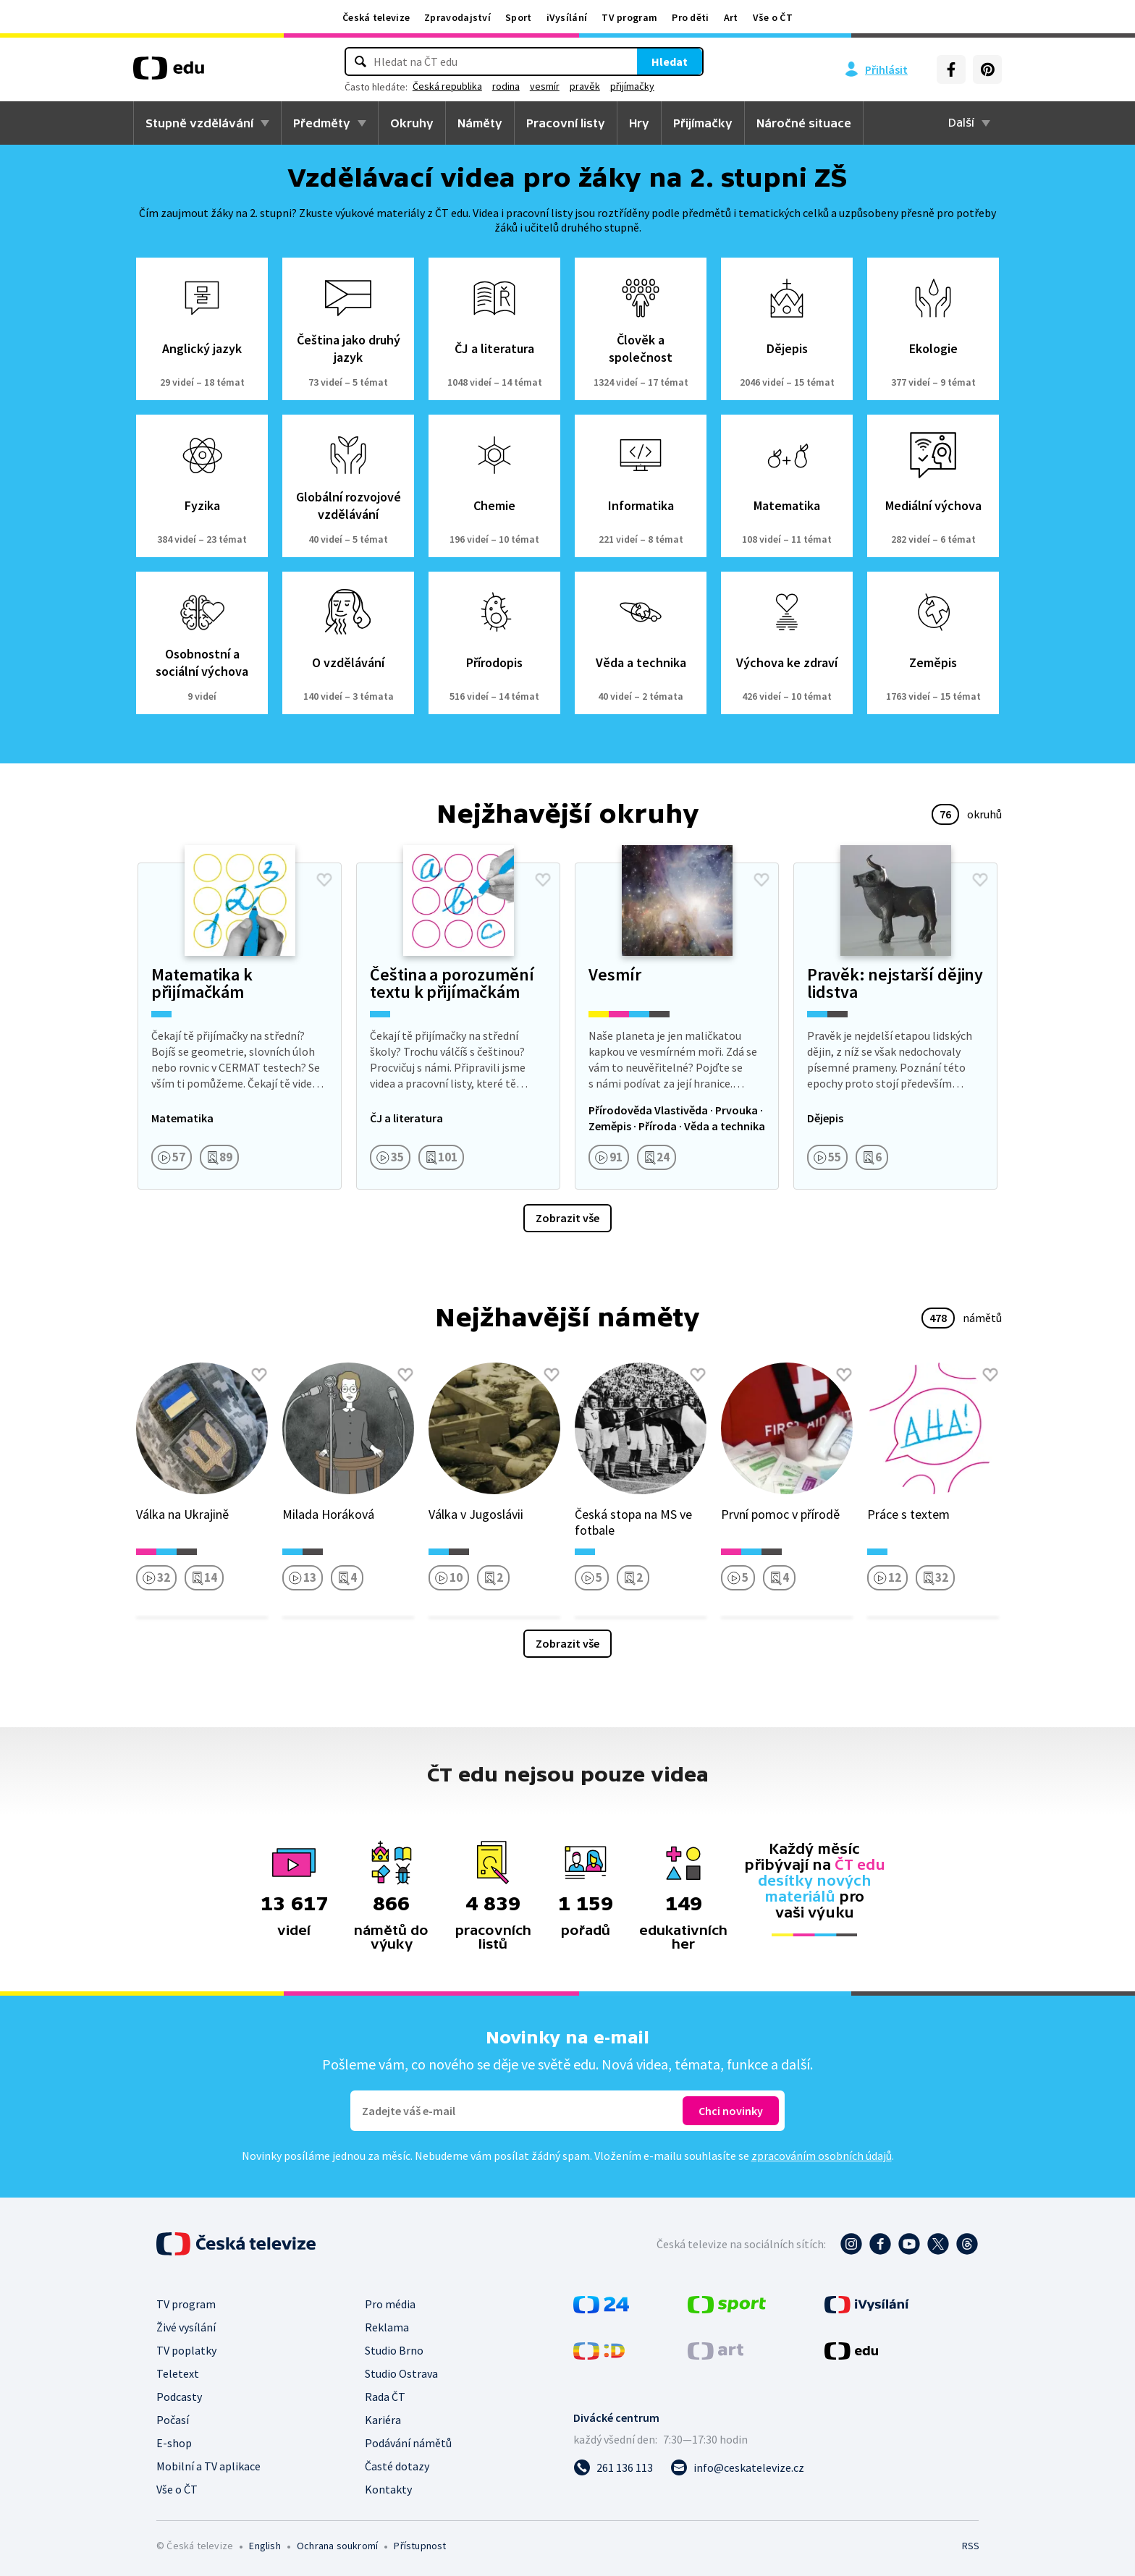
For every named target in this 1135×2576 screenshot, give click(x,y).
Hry (639, 123)
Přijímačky (703, 123)
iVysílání (567, 17)
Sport (518, 17)
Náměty (479, 123)
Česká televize (376, 17)
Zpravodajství (457, 17)
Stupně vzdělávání (199, 123)
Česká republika (477, 86)
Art (731, 17)
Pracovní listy (565, 123)
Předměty (321, 123)
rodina (535, 86)
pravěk (614, 86)
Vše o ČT (773, 17)
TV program (629, 17)
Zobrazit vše (567, 1218)
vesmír (574, 86)
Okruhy (412, 123)
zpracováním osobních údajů (821, 2155)
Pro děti (690, 17)
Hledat (640, 61)
